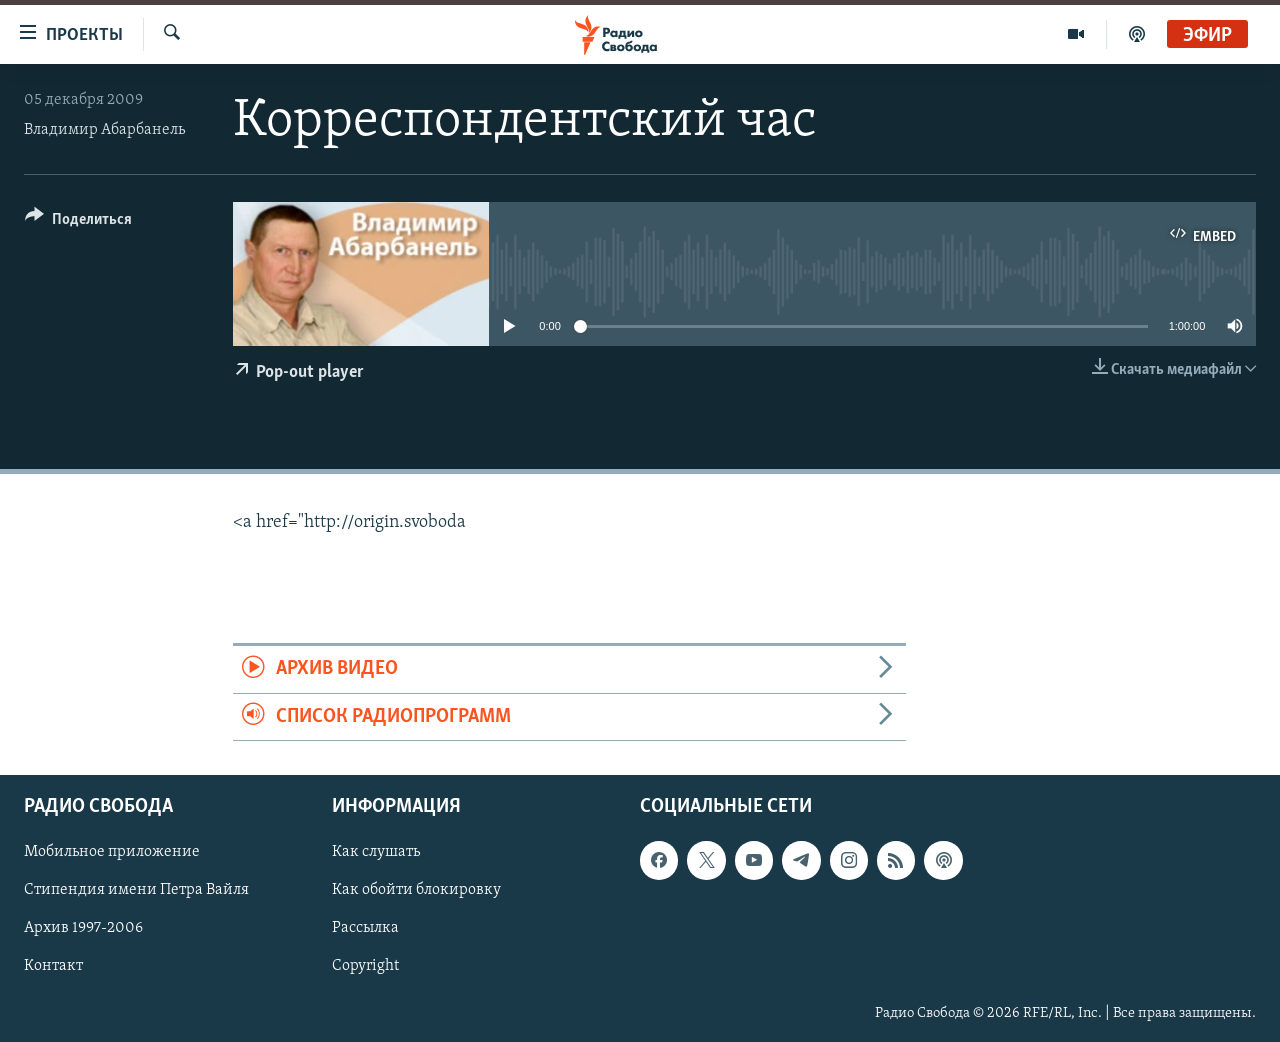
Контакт (53, 967)
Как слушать (376, 852)
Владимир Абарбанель (104, 130)
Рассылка (365, 929)
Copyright (365, 967)
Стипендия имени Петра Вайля (136, 890)
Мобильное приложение (112, 852)
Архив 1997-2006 (83, 929)
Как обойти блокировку (416, 890)
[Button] (78, 222)
